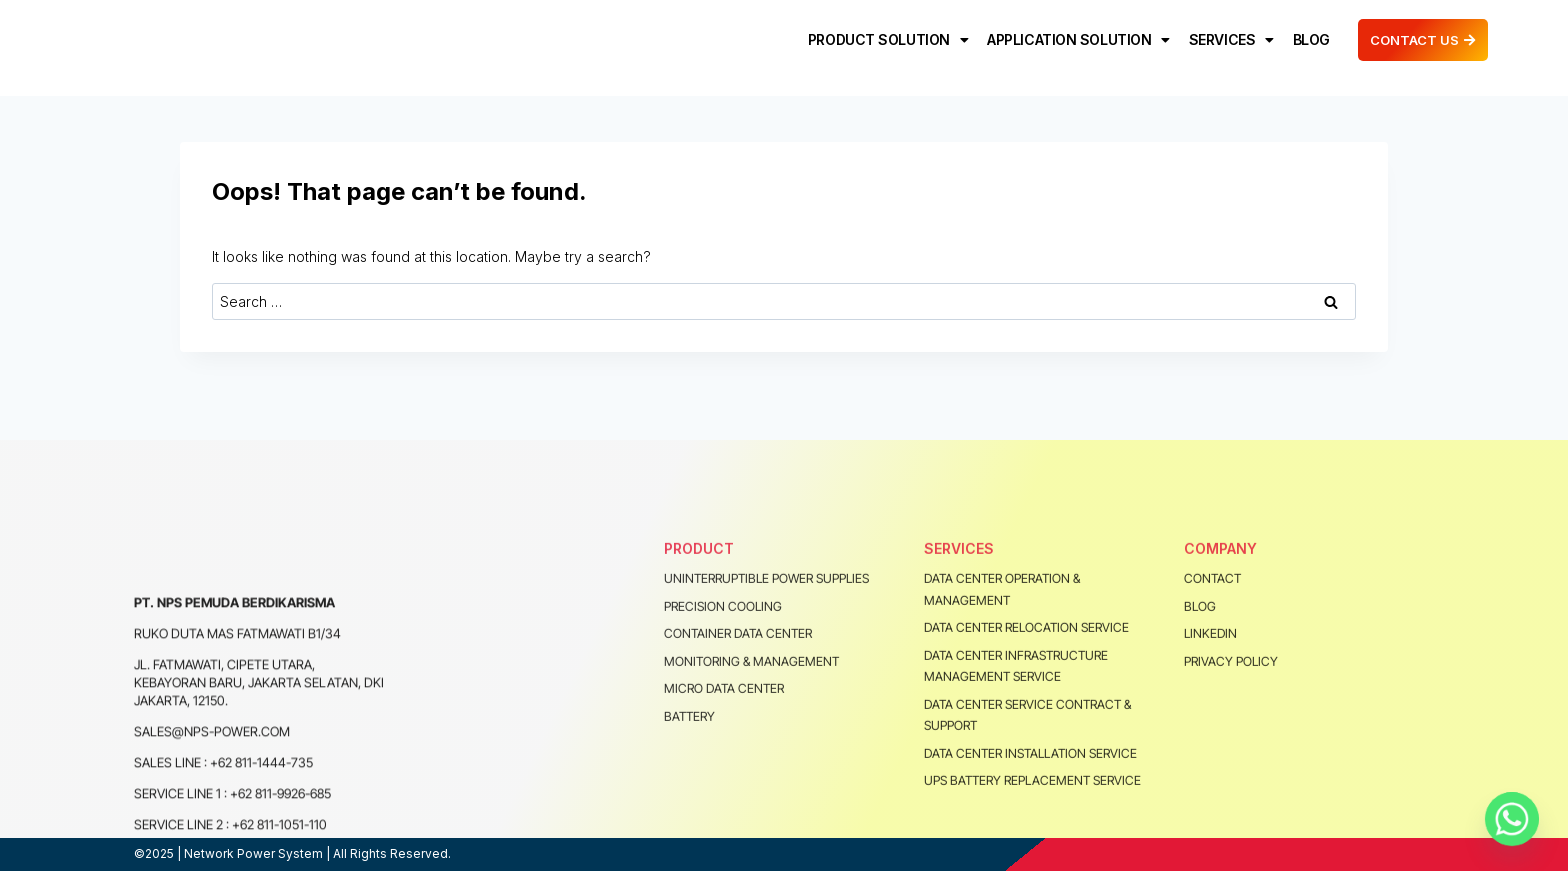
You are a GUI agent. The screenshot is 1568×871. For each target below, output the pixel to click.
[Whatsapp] (1512, 819)
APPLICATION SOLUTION (1075, 47)
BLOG (1308, 46)
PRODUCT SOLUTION (885, 47)
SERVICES (1228, 47)
